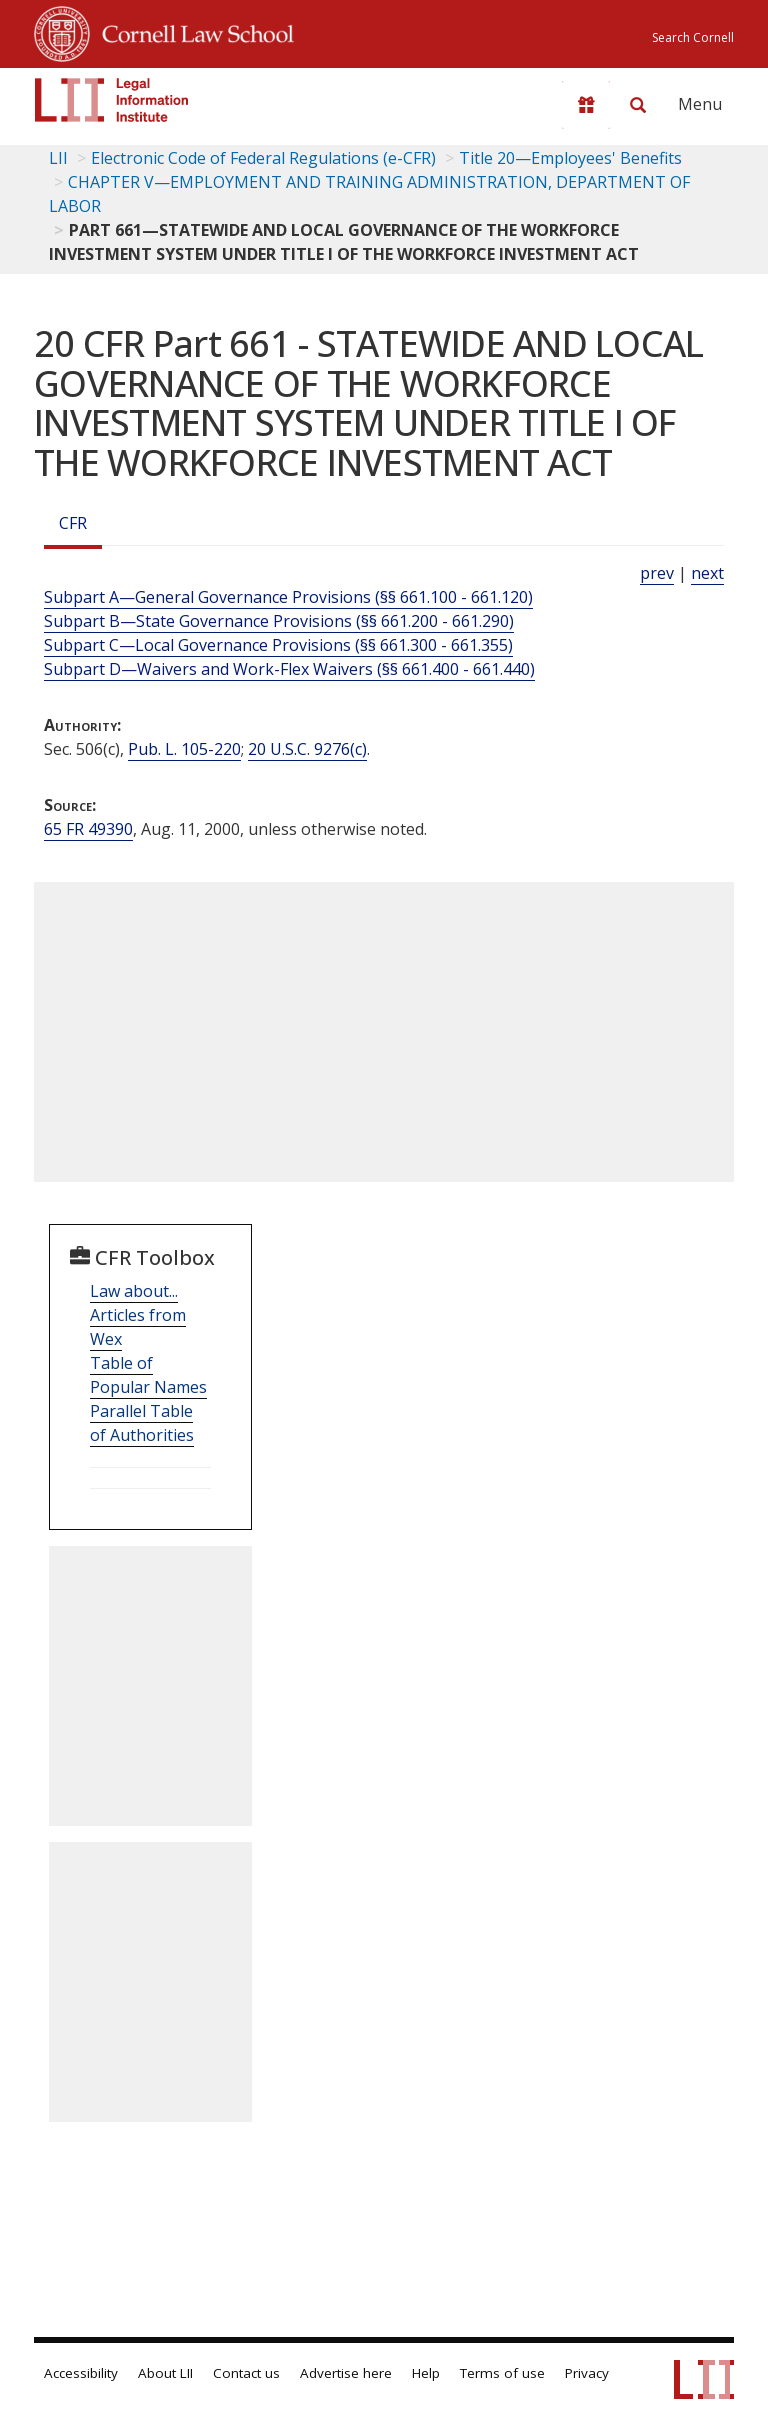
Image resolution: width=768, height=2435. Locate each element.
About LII (165, 2373)
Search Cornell (693, 37)
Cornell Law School (192, 31)
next (707, 573)
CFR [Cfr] (73, 523)
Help (426, 2373)
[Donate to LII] (586, 105)
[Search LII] (638, 105)
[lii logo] (112, 100)
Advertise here (346, 2373)
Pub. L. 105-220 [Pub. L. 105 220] (184, 749)
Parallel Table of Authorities (142, 1423)
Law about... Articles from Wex (138, 1315)
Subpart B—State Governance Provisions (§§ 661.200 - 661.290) (279, 621)
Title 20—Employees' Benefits (570, 158)
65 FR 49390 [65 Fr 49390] (88, 829)
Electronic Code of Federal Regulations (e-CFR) (263, 158)
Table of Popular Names (148, 1375)
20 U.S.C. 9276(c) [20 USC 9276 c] (307, 749)
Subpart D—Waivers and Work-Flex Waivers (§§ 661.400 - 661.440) (289, 669)
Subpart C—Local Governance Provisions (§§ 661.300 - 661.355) (278, 645)
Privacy (587, 2373)
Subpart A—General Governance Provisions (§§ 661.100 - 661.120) (288, 597)
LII (58, 158)
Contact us (246, 2373)
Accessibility (81, 2373)
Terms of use (502, 2373)
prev (657, 573)
